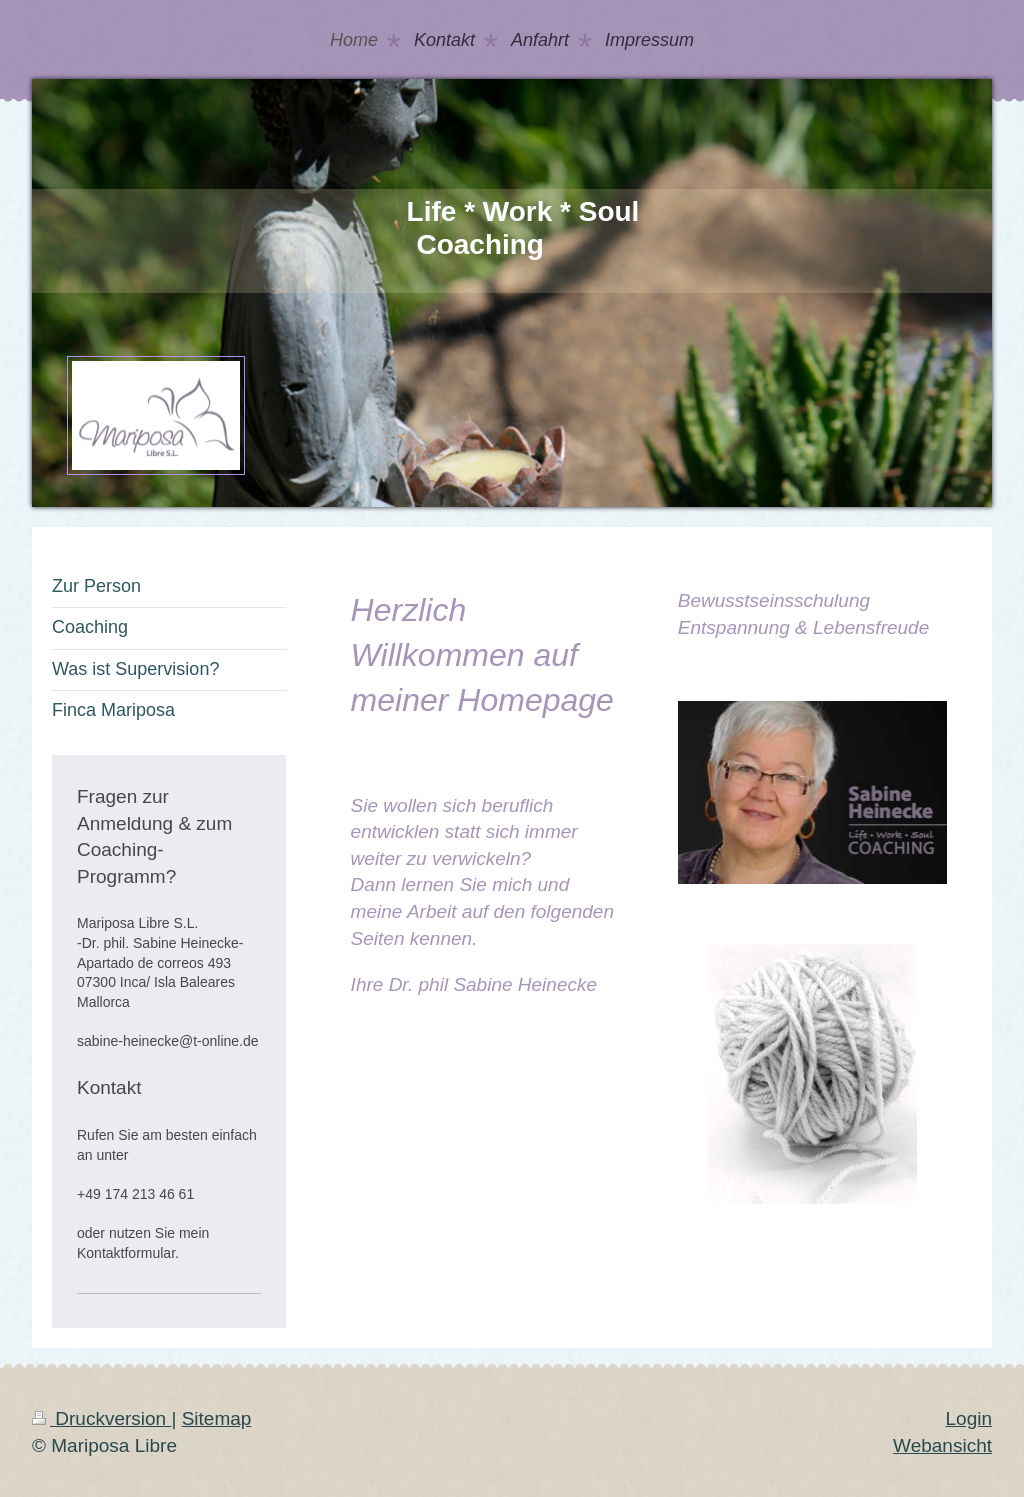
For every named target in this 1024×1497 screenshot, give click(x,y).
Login (969, 1418)
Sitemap (217, 1418)
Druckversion (101, 1418)
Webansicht (942, 1445)
